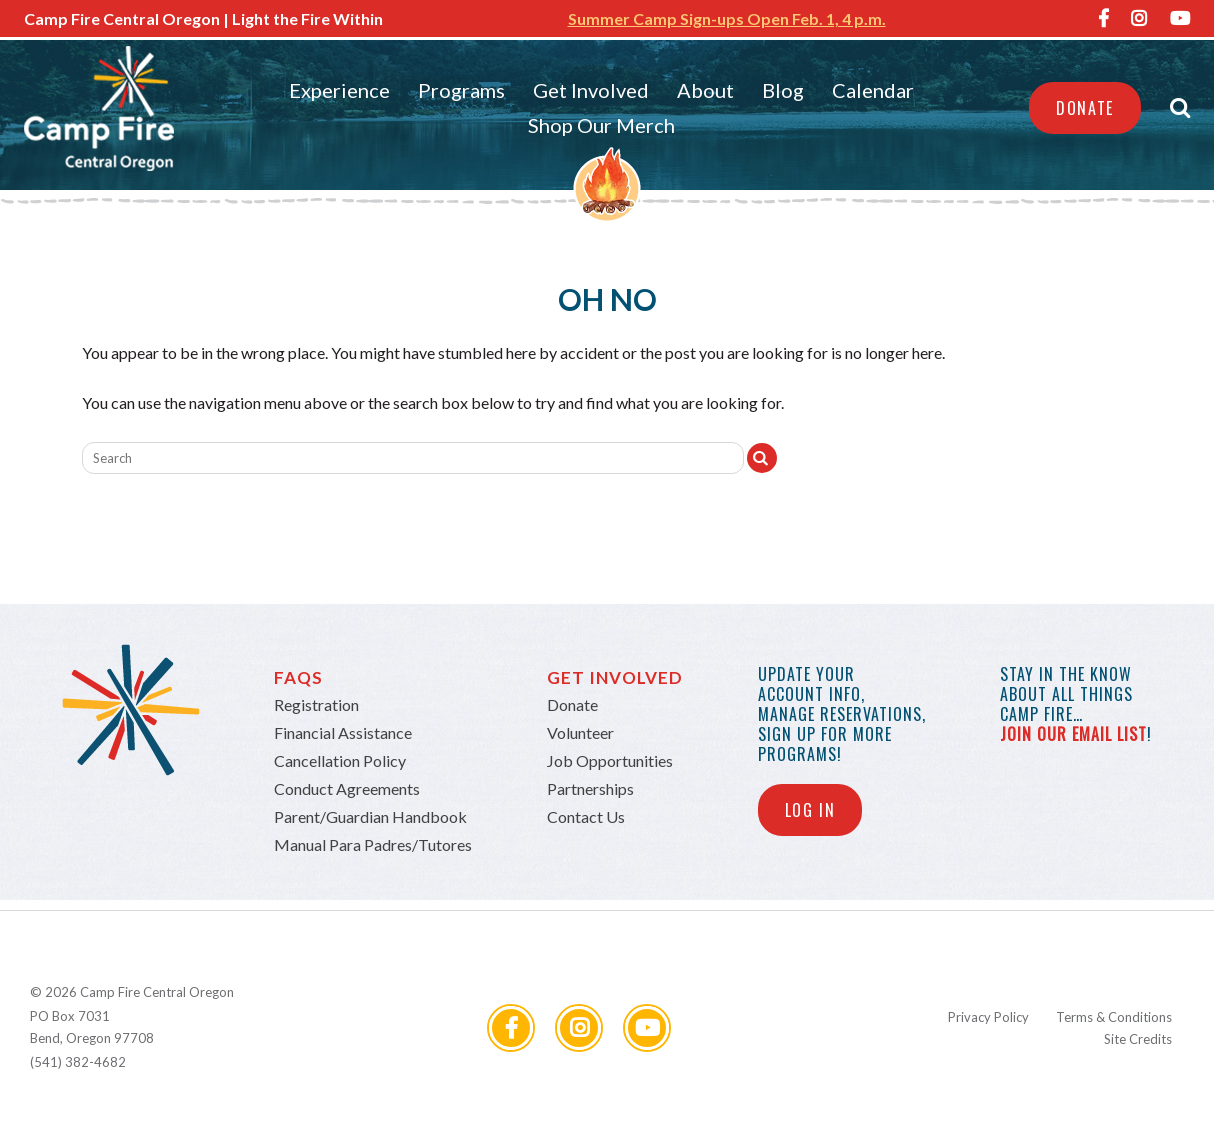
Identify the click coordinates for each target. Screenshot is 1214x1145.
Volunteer (580, 732)
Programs (461, 90)
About (705, 90)
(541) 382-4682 (78, 1062)
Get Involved (591, 90)
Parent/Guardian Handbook (370, 816)
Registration (316, 704)
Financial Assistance (343, 732)
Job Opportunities (610, 760)
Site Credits (1138, 1039)
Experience (339, 90)
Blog (783, 90)
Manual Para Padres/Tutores (373, 844)
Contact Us (586, 816)
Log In (810, 810)
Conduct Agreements (347, 788)
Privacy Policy (988, 1017)
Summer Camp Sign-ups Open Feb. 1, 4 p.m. (727, 18)
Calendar (873, 90)
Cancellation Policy (340, 760)
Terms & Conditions (1114, 1017)
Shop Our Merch (601, 125)
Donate (1085, 108)
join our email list (1073, 734)
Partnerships (590, 788)
